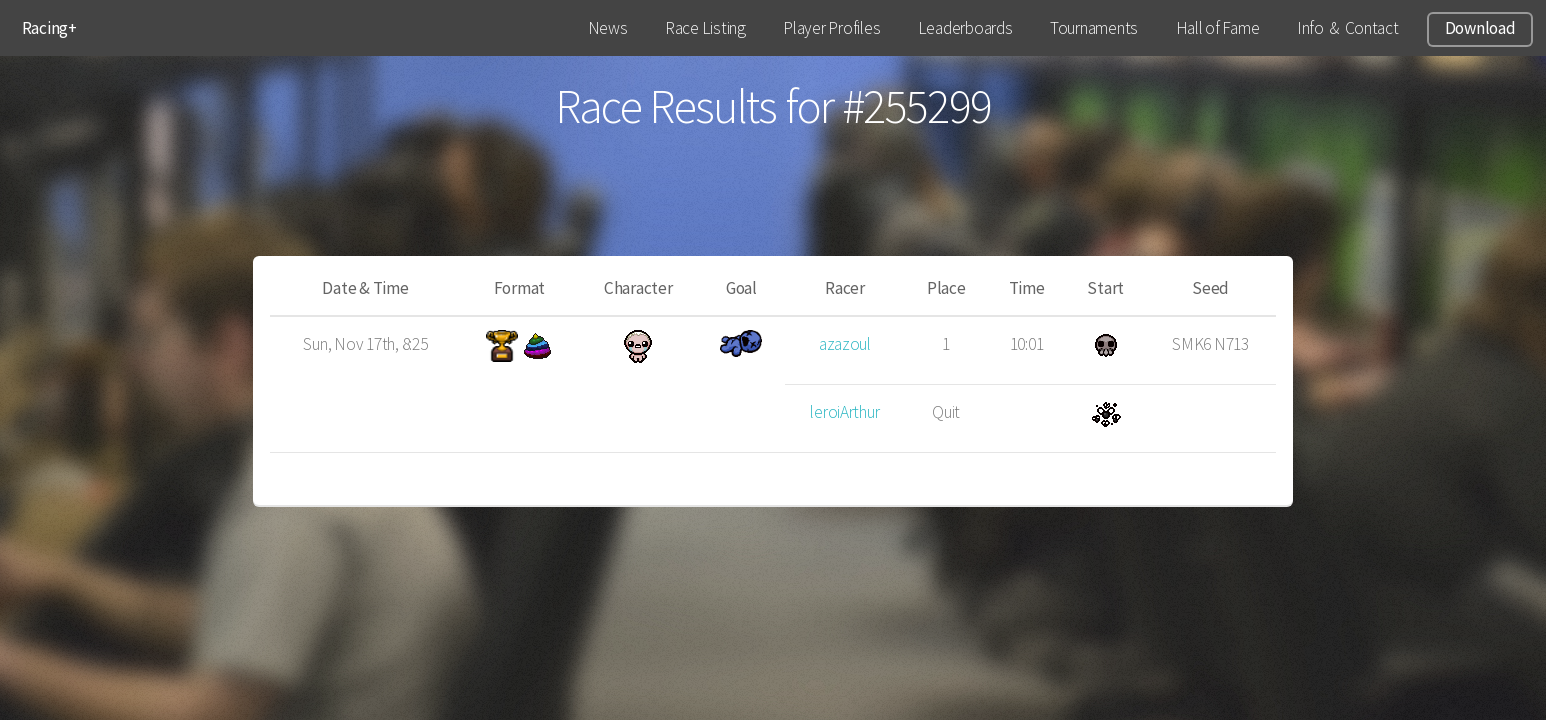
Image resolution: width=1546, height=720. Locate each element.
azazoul (845, 344)
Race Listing (705, 28)
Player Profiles (831, 28)
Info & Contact (1348, 28)
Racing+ (49, 28)
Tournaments (1094, 28)
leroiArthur (844, 412)
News (608, 28)
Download (1480, 28)
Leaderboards (965, 28)
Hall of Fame (1218, 28)
